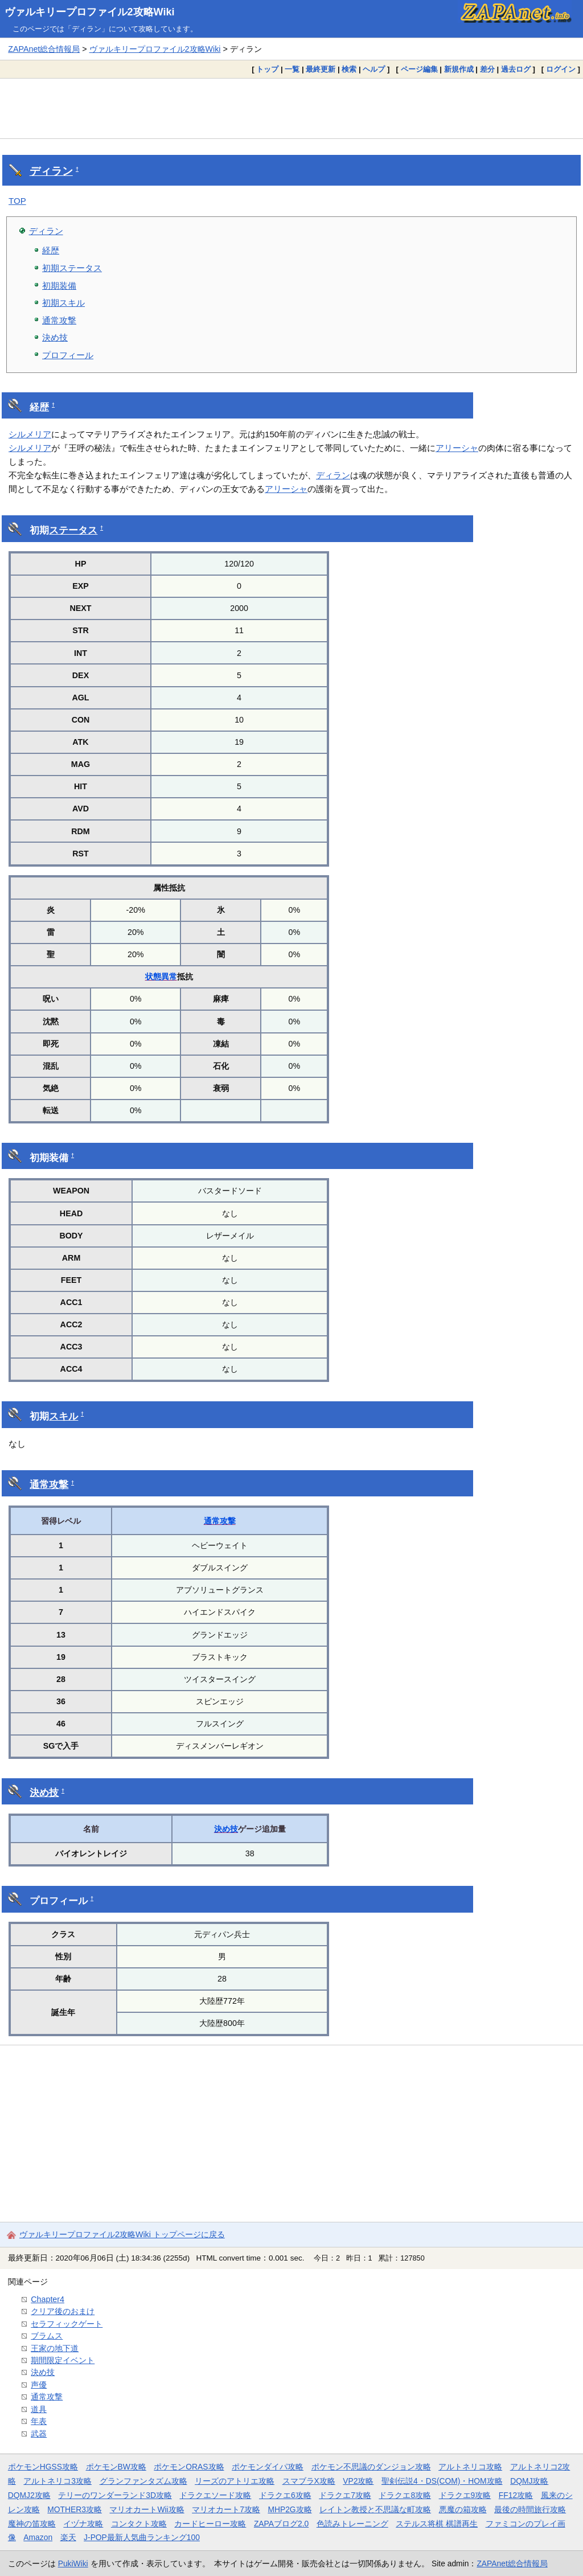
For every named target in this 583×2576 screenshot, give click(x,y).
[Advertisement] (291, 108)
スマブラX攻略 (308, 2480)
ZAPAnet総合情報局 (44, 49)
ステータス (73, 530)
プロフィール (67, 355)
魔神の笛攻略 (32, 2523)
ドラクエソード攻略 (215, 2495)
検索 (349, 69)
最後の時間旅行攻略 (530, 2509)
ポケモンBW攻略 (116, 2466)
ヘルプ (374, 69)
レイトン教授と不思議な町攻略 (375, 2509)
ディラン (51, 171)
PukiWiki (73, 2563)
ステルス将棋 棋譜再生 (437, 2523)
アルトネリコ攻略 (470, 2466)
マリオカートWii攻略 (146, 2509)
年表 (39, 2421)
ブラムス (47, 2335)
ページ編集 (419, 69)
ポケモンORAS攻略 (189, 2466)
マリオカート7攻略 (226, 2509)
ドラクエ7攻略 (345, 2495)
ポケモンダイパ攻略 (267, 2466)
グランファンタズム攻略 (143, 2480)
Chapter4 (47, 2299)
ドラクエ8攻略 (405, 2495)
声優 (39, 2384)
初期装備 (59, 285)
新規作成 (459, 69)
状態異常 (161, 976)
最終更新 (320, 69)
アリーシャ (457, 448)
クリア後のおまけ (63, 2311)
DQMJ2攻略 (29, 2495)
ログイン (561, 69)
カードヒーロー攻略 (210, 2523)
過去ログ (516, 69)
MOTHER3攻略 (74, 2509)
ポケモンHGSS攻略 (43, 2466)
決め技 (55, 337)
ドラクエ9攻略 (465, 2495)
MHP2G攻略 (289, 2509)
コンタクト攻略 (139, 2523)
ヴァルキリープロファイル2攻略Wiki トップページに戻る (122, 2234)
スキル (63, 1416)
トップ (267, 69)
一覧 (292, 69)
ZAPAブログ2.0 (281, 2523)
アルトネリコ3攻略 (57, 2480)
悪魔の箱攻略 (463, 2509)
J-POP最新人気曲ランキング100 (142, 2537)
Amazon (37, 2537)
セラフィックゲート (66, 2323)
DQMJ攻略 (529, 2480)
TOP (17, 201)
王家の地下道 (55, 2348)
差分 (487, 69)
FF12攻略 (516, 2495)
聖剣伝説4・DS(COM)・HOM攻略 (442, 2480)
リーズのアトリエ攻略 (234, 2480)
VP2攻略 (358, 2480)
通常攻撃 (59, 320)
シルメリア (30, 434)
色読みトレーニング (352, 2523)
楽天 (68, 2537)
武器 (39, 2433)
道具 (39, 2409)
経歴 (50, 250)
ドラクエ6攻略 (285, 2495)
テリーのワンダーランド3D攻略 (115, 2495)
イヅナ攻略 (83, 2523)
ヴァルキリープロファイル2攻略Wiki (90, 12)
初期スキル (63, 302)
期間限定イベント (63, 2360)
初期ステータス (72, 268)
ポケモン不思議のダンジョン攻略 (371, 2466)
